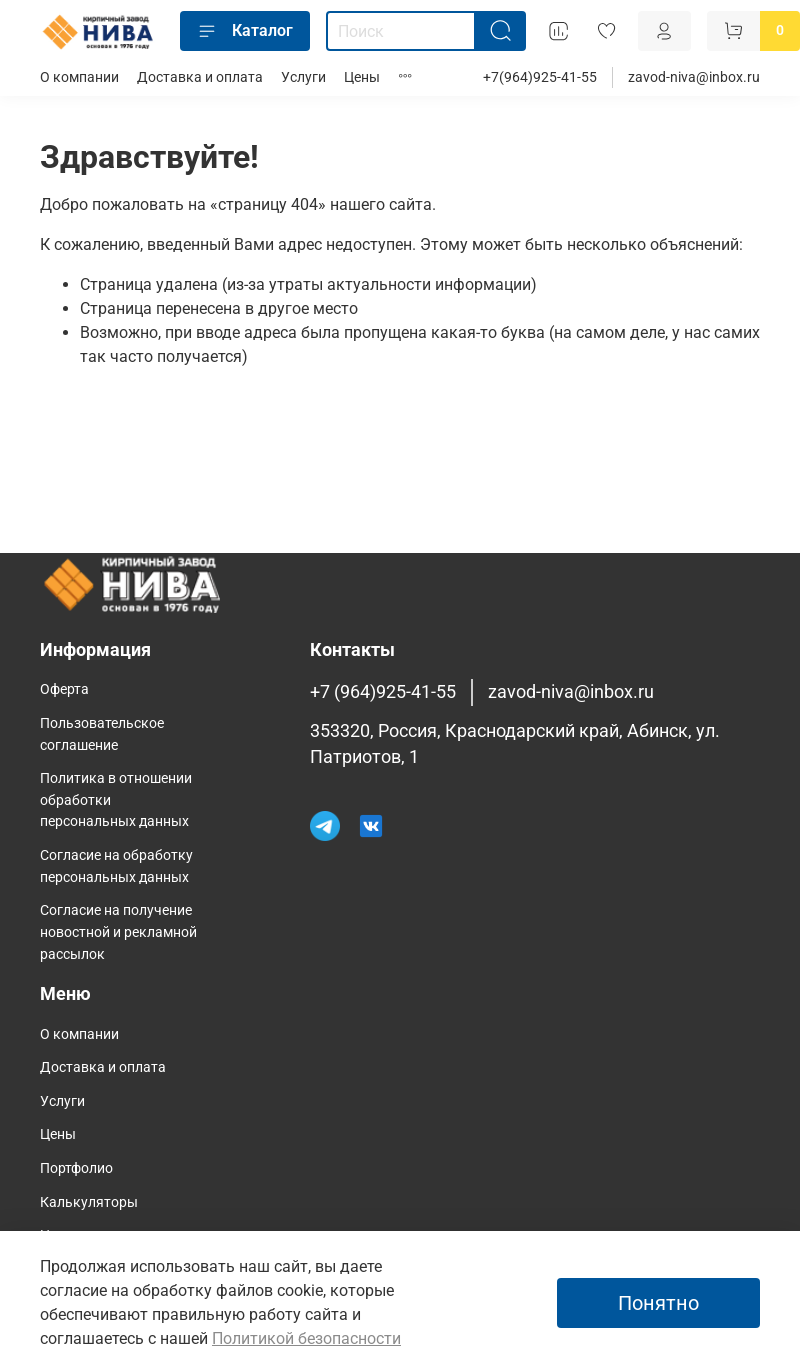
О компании (79, 77)
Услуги (303, 77)
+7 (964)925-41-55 (383, 692)
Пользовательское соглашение (102, 734)
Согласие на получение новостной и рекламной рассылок (118, 932)
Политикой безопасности (306, 1338)
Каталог (245, 31)
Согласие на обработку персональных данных (116, 866)
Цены (362, 77)
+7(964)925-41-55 (540, 77)
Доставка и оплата (200, 77)
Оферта (64, 689)
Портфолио (76, 1168)
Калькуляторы (89, 1202)
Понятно (658, 1303)
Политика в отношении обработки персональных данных (116, 800)
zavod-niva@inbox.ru (694, 77)
